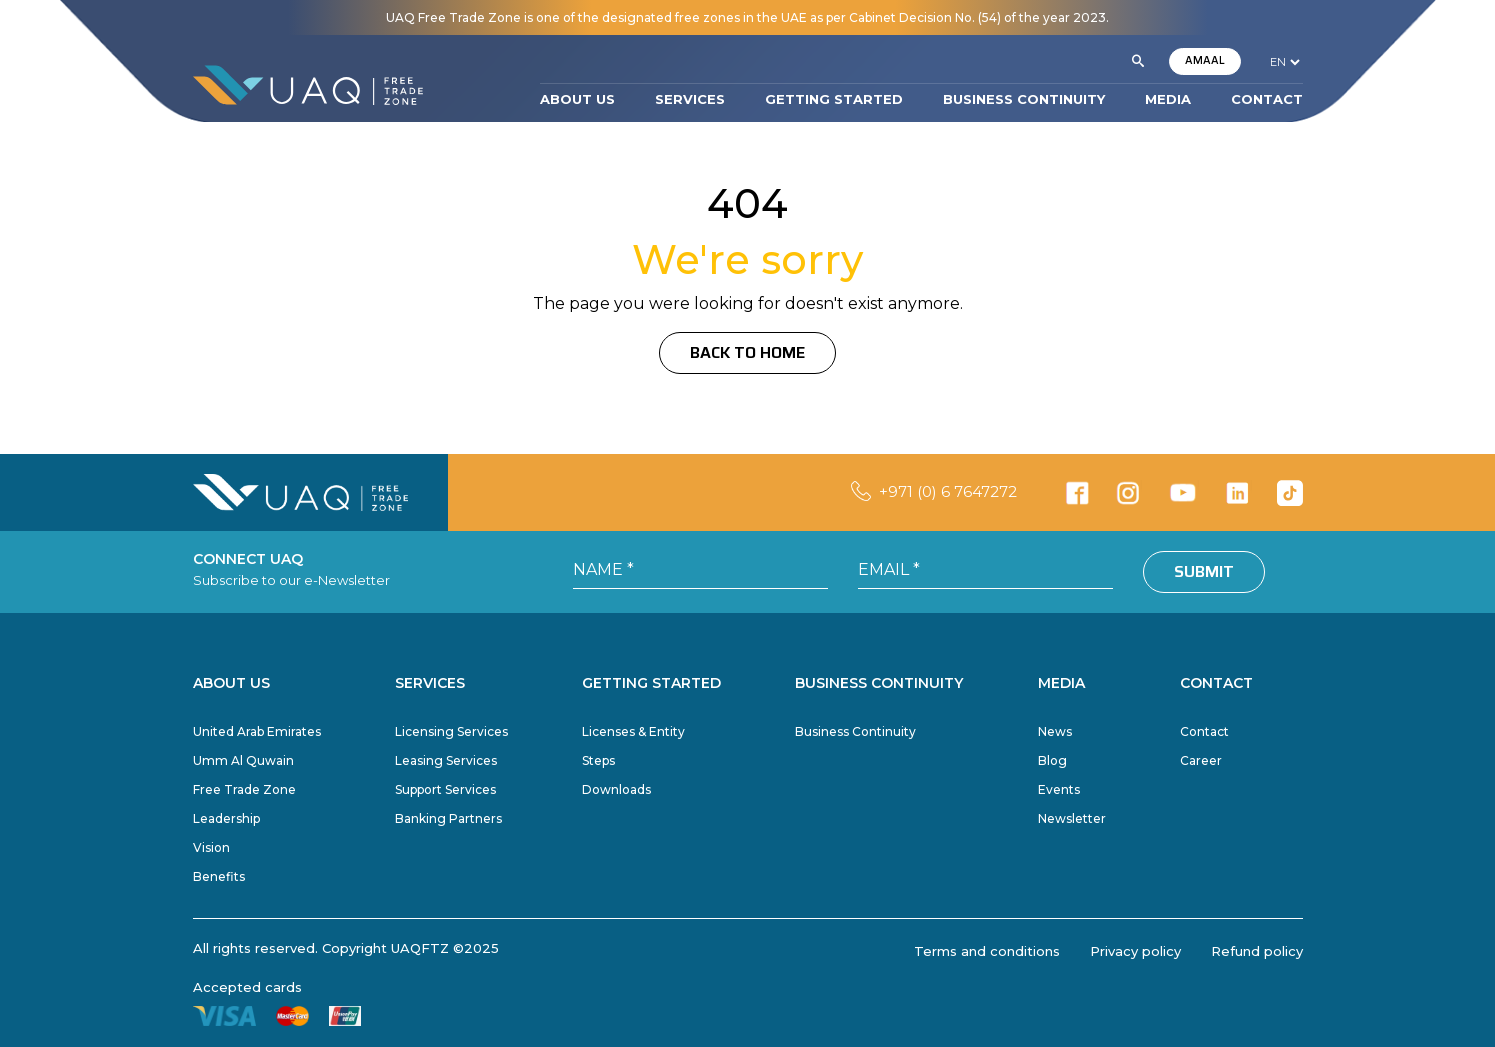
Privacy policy (1135, 951)
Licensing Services (451, 731)
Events (1059, 789)
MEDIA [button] (1168, 99)
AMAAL (1205, 60)
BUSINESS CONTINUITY (1024, 99)
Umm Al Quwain (243, 760)
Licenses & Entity (633, 731)
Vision (211, 847)
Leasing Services (446, 760)
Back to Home (747, 352)
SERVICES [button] (690, 99)
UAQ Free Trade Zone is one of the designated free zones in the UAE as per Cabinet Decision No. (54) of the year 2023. (747, 17)
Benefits (219, 876)
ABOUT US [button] (577, 99)
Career (1201, 760)
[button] (1138, 62)
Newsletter (1072, 818)
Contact (1204, 731)
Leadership (226, 818)
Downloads (616, 789)
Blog (1052, 760)
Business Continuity (855, 731)
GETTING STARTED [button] (834, 99)
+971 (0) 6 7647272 (948, 491)
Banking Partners (448, 818)
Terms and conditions (987, 951)
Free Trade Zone (244, 789)
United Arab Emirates (257, 731)
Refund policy (1257, 951)
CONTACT (1267, 99)
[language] (1284, 62)
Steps (598, 760)
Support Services (445, 789)
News (1055, 731)
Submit (1204, 571)
